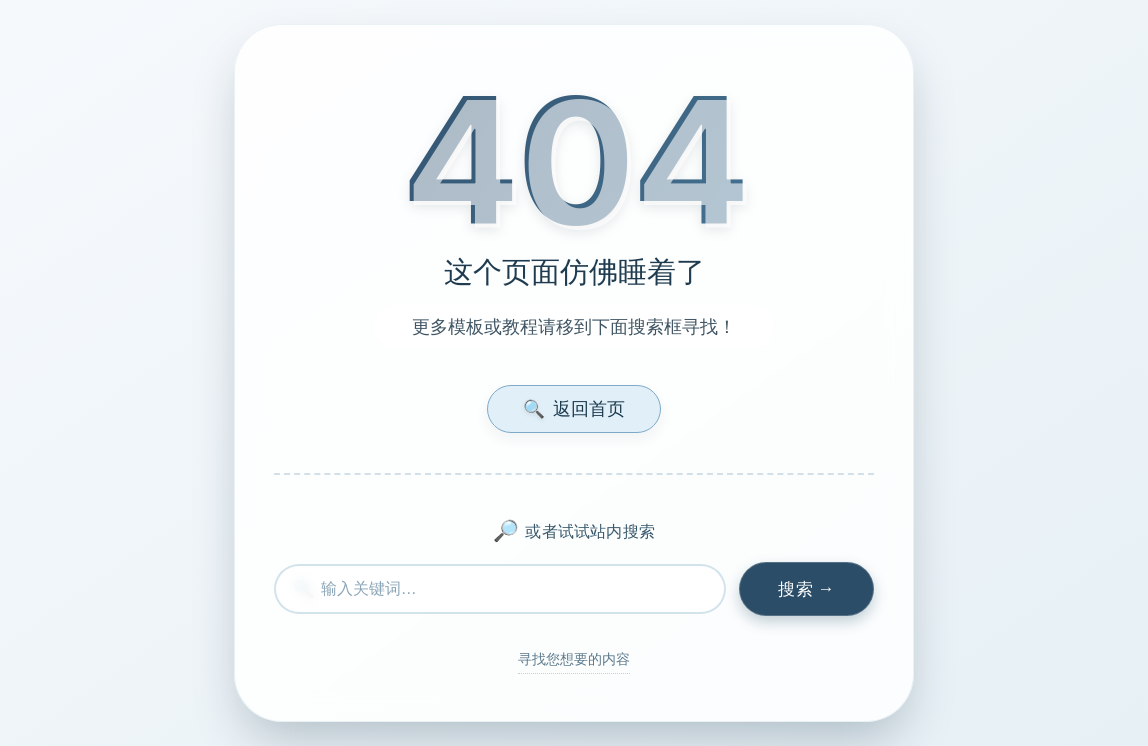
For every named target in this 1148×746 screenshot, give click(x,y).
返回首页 (574, 408)
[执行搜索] (806, 589)
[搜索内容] (500, 589)
